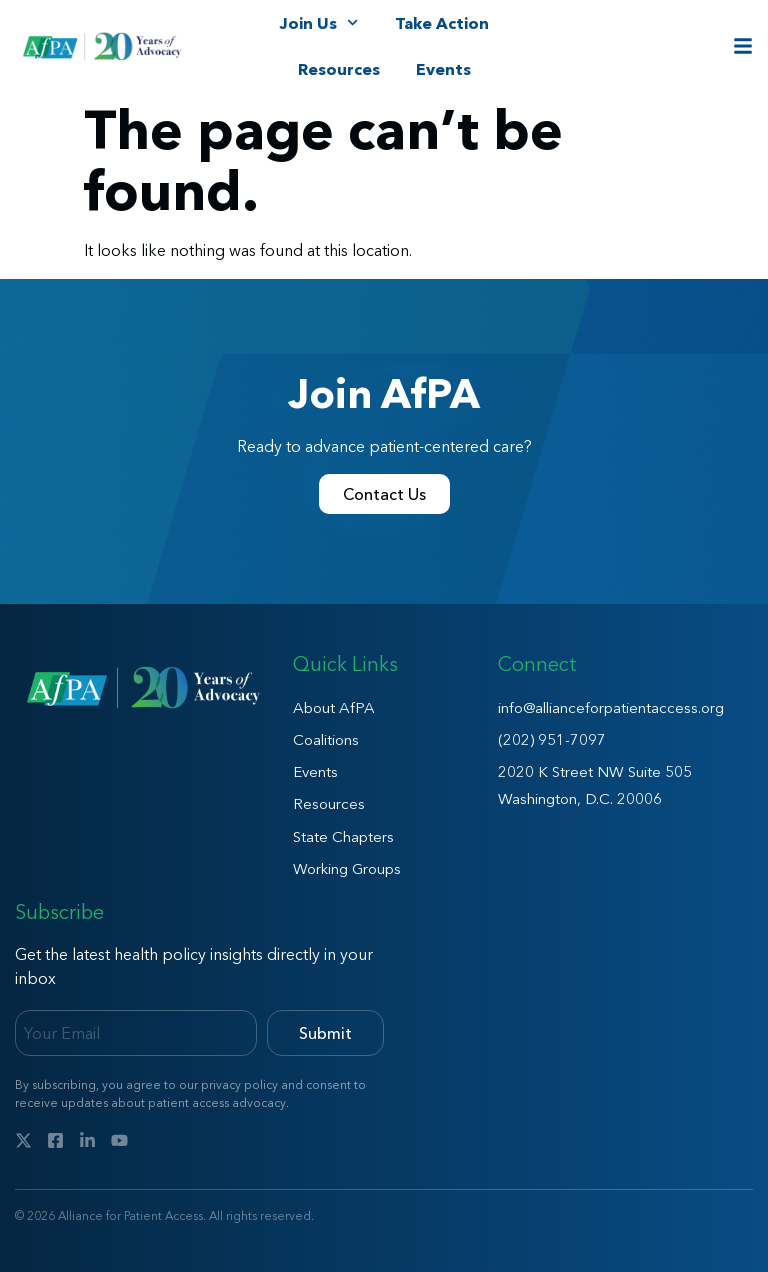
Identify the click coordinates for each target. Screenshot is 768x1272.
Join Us (318, 22)
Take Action (442, 23)
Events (443, 69)
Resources (339, 69)
